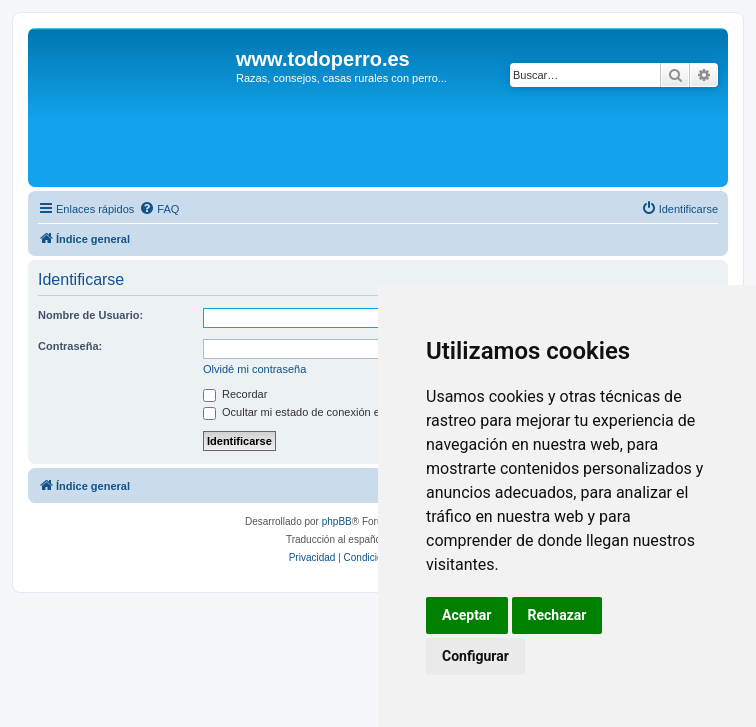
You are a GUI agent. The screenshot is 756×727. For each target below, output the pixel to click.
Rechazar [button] (557, 615)
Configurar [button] (475, 656)
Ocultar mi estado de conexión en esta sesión (324, 412)
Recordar (235, 394)
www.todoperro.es (323, 59)
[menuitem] (159, 209)
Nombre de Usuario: (90, 315)
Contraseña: (70, 346)
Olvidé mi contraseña (254, 369)
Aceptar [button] (467, 615)
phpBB (337, 521)
